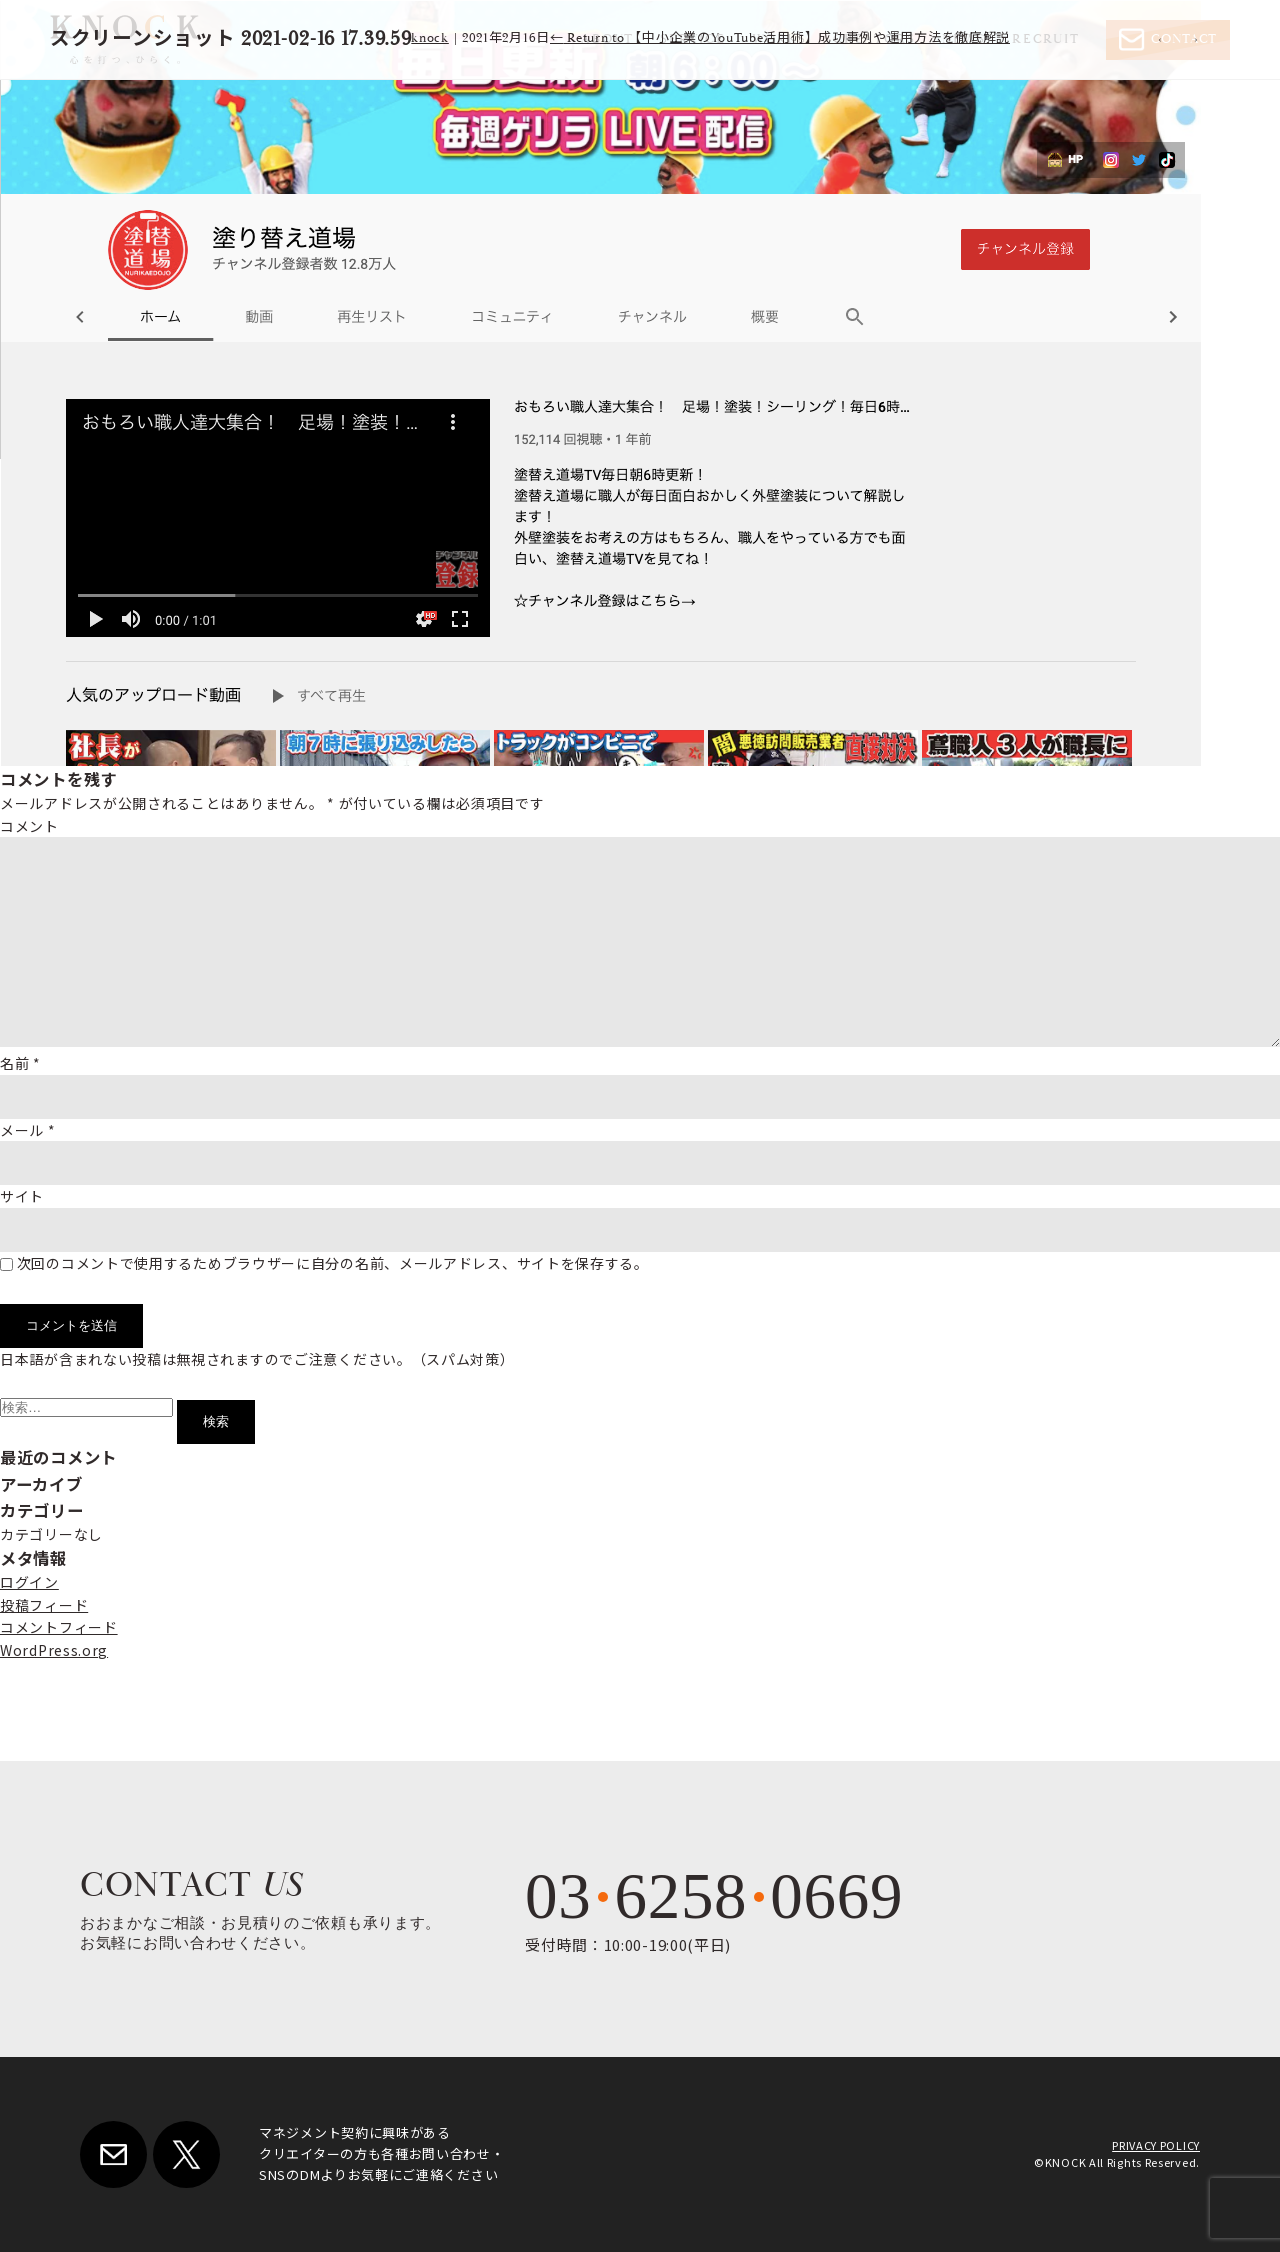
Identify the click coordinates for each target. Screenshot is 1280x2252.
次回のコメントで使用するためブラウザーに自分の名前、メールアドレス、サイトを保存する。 (333, 1263)
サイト (22, 1196)
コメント (29, 826)
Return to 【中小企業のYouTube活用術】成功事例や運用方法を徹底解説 (780, 38)
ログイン (29, 1582)
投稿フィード (44, 1605)
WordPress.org (54, 1650)
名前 (20, 1063)
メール (28, 1130)
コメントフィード (59, 1627)
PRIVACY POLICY (1156, 2145)
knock (430, 38)
